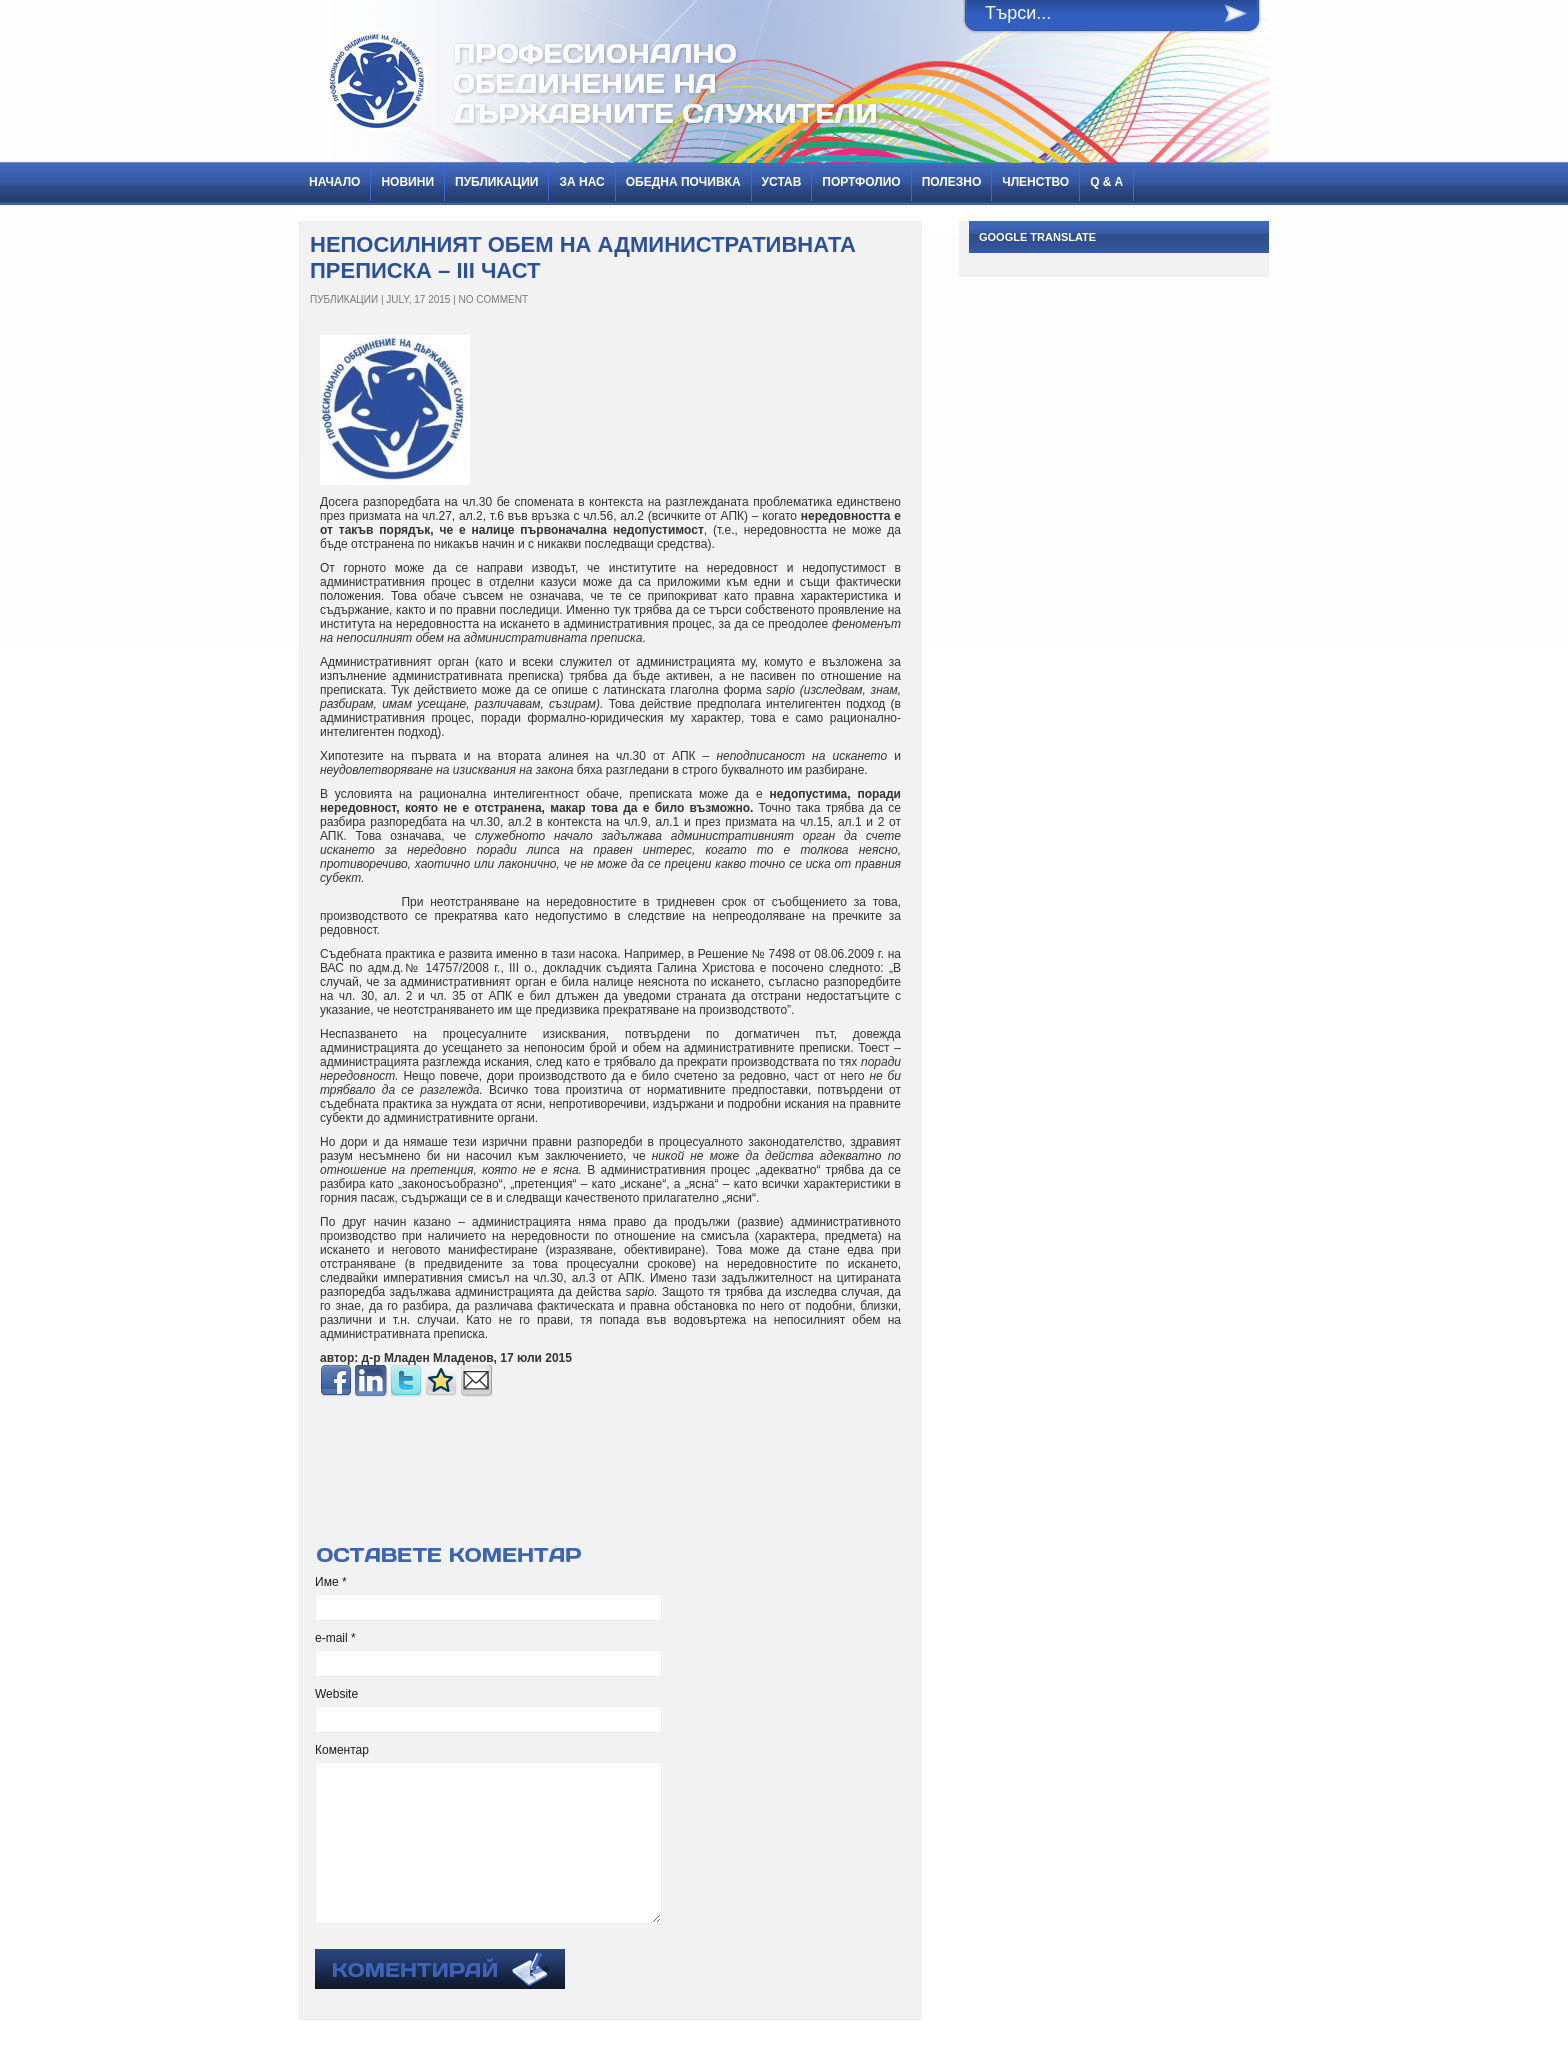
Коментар (342, 1750)
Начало (334, 182)
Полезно (952, 182)
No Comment (493, 299)
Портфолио (861, 182)
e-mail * (335, 1638)
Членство (1035, 182)
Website (336, 1694)
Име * (331, 1582)
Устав (782, 182)
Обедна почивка (683, 182)
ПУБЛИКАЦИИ (496, 182)
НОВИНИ (407, 182)
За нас (581, 182)
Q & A (1106, 182)
